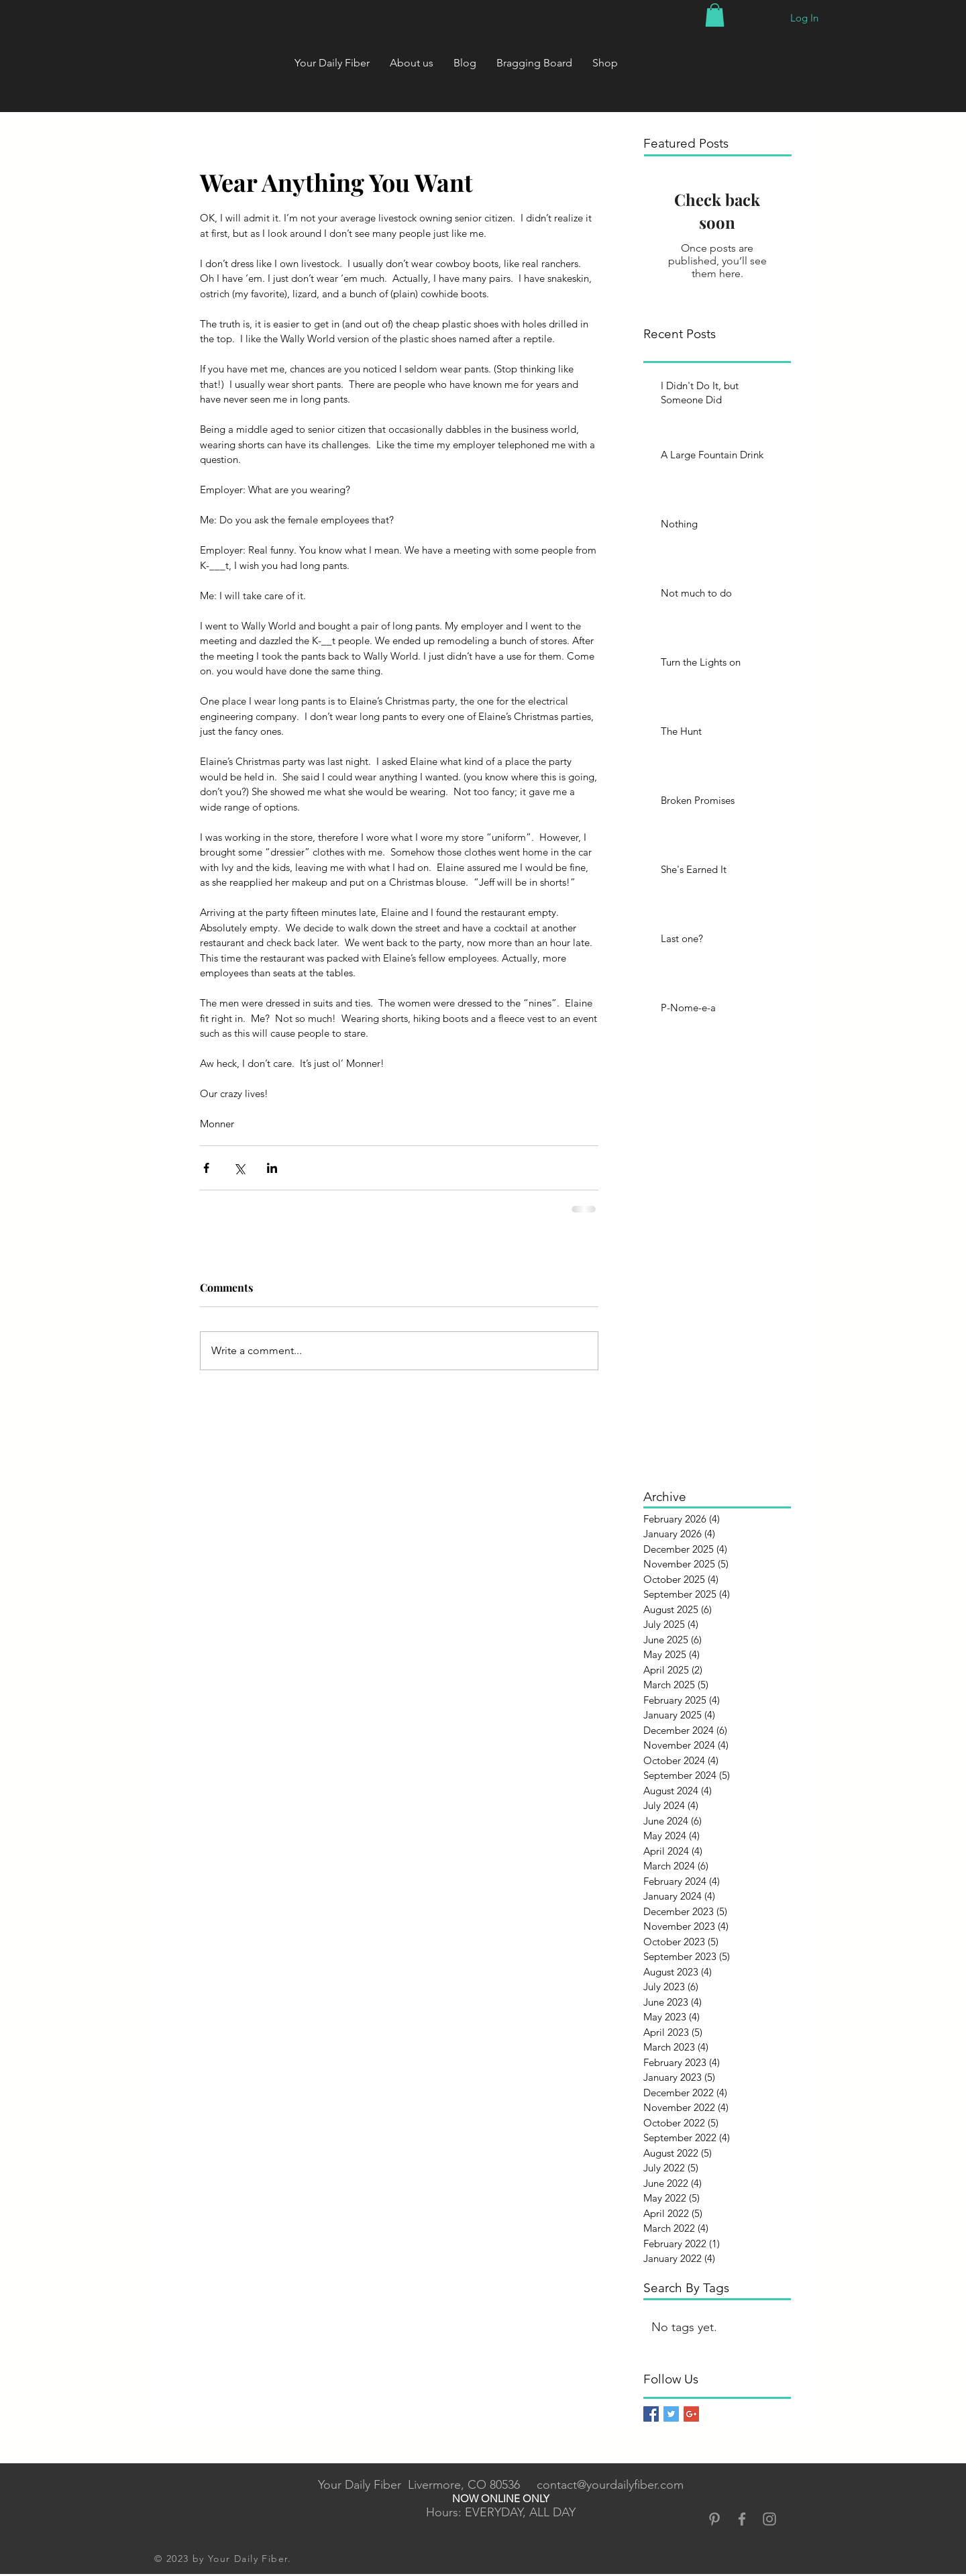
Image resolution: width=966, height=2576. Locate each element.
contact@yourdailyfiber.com (610, 2484)
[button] (714, 15)
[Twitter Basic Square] (671, 2414)
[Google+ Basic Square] (691, 2414)
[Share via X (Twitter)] (239, 1168)
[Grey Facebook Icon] (742, 2519)
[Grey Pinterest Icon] (714, 2519)
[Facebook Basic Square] (651, 2414)
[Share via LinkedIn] (272, 1168)
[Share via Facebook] (206, 1168)
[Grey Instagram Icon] (769, 2519)
